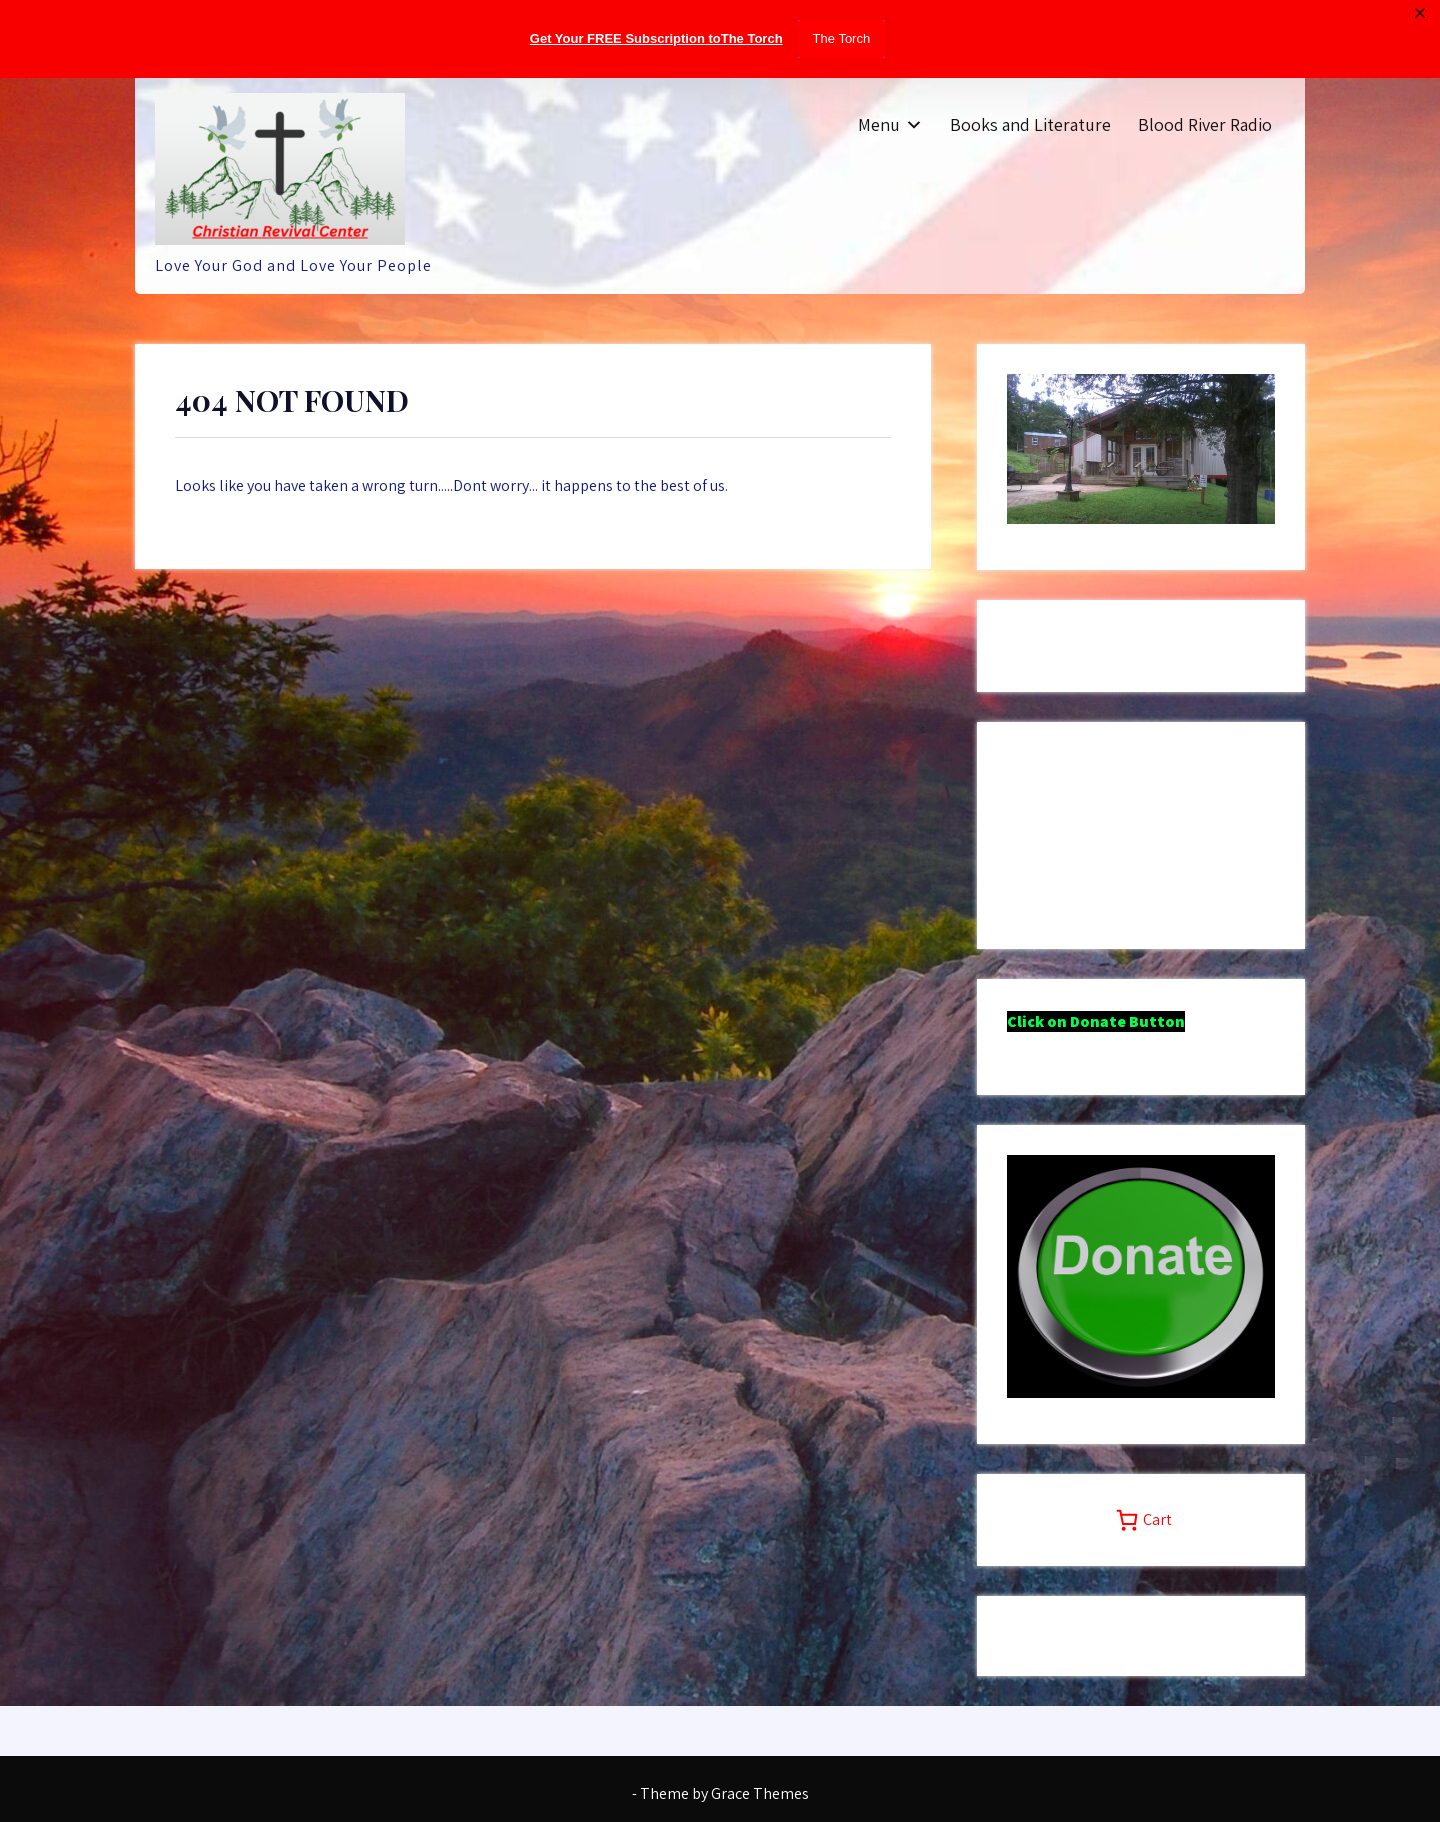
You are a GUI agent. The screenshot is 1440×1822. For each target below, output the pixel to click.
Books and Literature (1030, 124)
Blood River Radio (1205, 124)
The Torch (842, 38)
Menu (879, 124)
